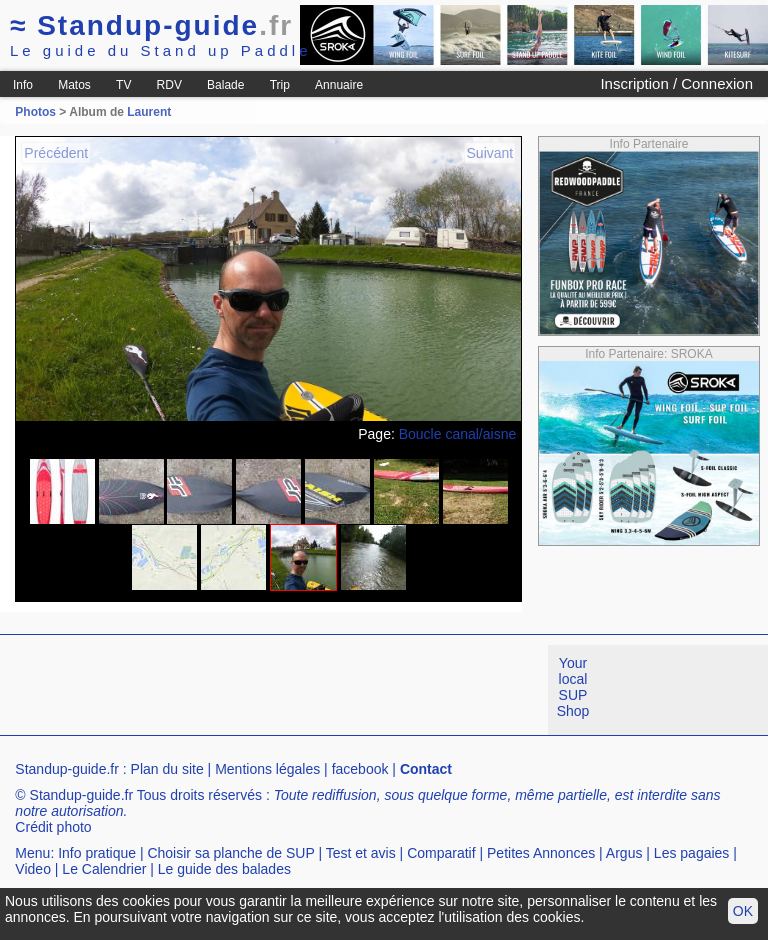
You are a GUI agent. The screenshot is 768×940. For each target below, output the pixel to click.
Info (23, 85)
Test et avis (361, 853)
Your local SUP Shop (573, 687)
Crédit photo (53, 827)
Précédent (56, 153)
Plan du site (167, 769)
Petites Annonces (541, 853)
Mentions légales (267, 769)
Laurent (149, 112)
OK (743, 911)
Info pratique (97, 853)
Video (33, 869)
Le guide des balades (224, 869)
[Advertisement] (364, 690)
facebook (360, 769)
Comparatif (441, 853)
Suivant (490, 153)
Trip (280, 85)
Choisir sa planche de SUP (230, 853)
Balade (225, 85)
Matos (74, 85)
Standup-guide (151, 25)
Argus (624, 853)
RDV (169, 85)
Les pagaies (692, 853)
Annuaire (339, 85)
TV (123, 85)
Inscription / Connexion (676, 83)
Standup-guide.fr (67, 769)
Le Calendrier (104, 869)
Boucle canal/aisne (458, 434)
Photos (35, 112)
